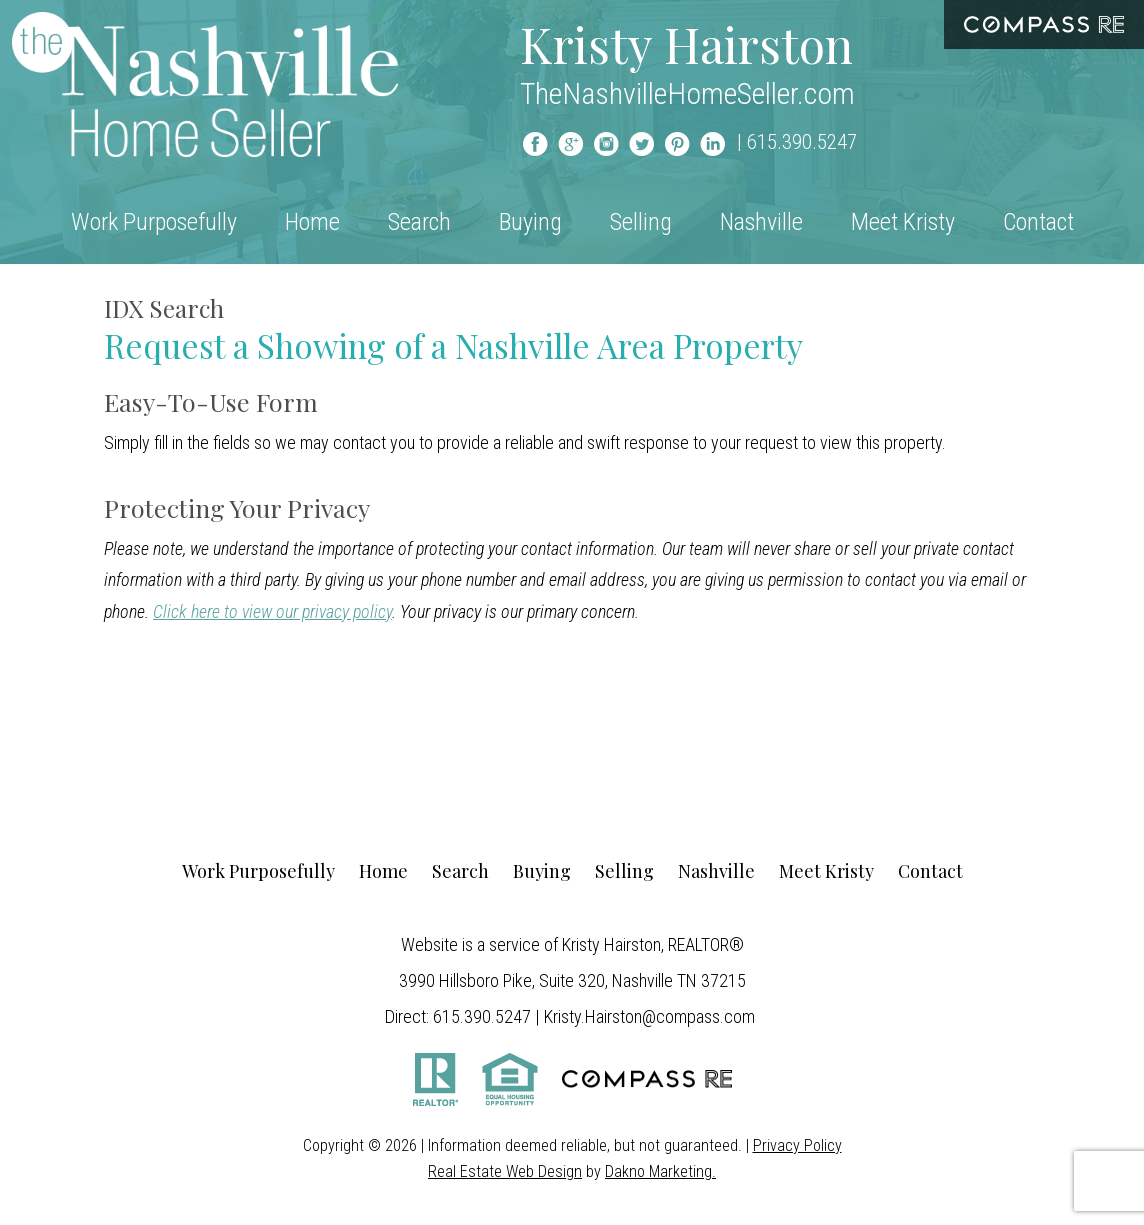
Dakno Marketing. (660, 1171)
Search (419, 222)
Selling (641, 222)
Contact (1038, 222)
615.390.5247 (802, 142)
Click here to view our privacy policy (272, 611)
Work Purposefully (154, 222)
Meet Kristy (903, 222)
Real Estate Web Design (505, 1171)
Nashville (761, 222)
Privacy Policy (797, 1145)
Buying (530, 222)
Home (312, 222)
